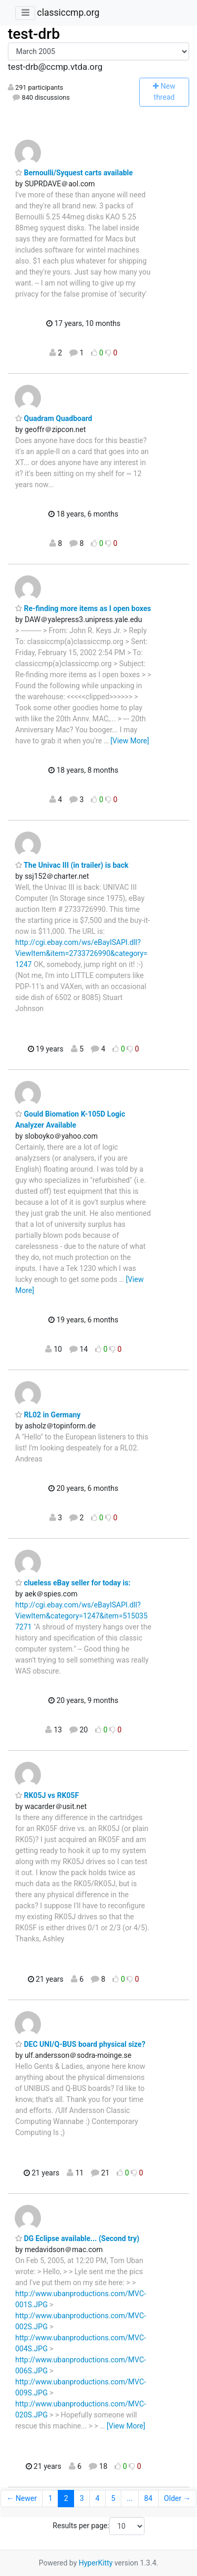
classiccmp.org (68, 12)
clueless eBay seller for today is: (72, 1583)
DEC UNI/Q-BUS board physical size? (80, 2044)
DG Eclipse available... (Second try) (77, 2238)
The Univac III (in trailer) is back (72, 865)
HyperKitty (96, 2563)
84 (148, 2498)
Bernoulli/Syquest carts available (74, 173)
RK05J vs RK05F (47, 1795)
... (129, 2498)
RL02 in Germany (47, 1415)
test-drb (34, 34)
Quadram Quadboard (53, 418)
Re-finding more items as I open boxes (83, 608)
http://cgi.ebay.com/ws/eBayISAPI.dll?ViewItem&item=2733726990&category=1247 (81, 953)
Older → (177, 2498)
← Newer (21, 2498)
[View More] (129, 741)
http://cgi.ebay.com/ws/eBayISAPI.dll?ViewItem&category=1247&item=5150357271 (81, 1616)
